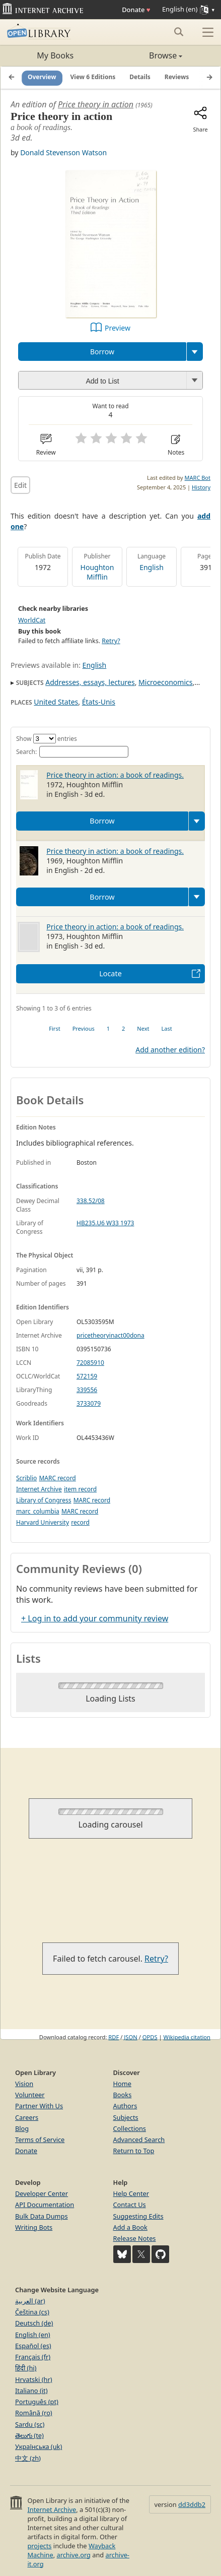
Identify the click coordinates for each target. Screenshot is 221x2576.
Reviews (177, 77)
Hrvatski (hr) (33, 2379)
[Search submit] (178, 31)
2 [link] (123, 1028)
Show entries (46, 738)
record (80, 1522)
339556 (87, 1390)
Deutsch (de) (34, 2323)
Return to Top (134, 2150)
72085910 (90, 1362)
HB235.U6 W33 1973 (105, 1223)
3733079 (89, 1403)
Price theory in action (95, 104)
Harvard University (42, 1522)
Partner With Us (39, 2105)
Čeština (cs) (32, 2311)
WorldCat (31, 620)
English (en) (32, 2334)
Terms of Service (39, 2139)
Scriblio (26, 1478)
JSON (130, 2037)
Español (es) (33, 2345)
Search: (72, 751)
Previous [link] (83, 1028)
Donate (136, 9)
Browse (147, 55)
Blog (22, 2128)
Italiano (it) (31, 2390)
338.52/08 (91, 1201)
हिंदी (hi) (25, 2367)
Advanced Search (139, 2139)
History (201, 487)
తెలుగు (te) (29, 2435)
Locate (110, 973)
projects (39, 2545)
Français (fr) (32, 2356)
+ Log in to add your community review (94, 1618)
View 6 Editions (93, 77)
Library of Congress (43, 1500)
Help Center (131, 2193)
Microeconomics (165, 682)
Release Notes (134, 2238)
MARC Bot (197, 477)
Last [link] (167, 1028)
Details (140, 77)
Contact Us (129, 2204)
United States (56, 702)
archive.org (73, 2554)
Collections (129, 2128)
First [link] (54, 1028)
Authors (125, 2105)
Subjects (125, 2117)
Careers (26, 2117)
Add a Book (130, 2227)
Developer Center (41, 2193)
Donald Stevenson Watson (63, 152)
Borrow (102, 351)
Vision (24, 2083)
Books (122, 2094)
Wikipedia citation (187, 2037)
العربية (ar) (30, 2300)
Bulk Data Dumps (41, 2216)
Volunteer (30, 2094)
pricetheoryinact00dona (110, 1335)
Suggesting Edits (138, 2216)
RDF (113, 2037)
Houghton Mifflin (97, 572)
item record (80, 1489)
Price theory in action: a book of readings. (115, 775)
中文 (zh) (28, 2458)
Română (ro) (33, 2412)
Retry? (111, 641)
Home (122, 2083)
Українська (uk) (38, 2446)
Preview (117, 328)
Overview (42, 77)
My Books (55, 55)
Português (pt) (36, 2401)
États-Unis (98, 702)
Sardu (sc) (29, 2424)
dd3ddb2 (191, 2504)
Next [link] (143, 1028)
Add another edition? (170, 1049)
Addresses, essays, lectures (89, 682)
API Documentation (44, 2204)
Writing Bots (33, 2227)
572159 (87, 1376)
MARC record (57, 1478)
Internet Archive (39, 1489)
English (151, 567)
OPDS (150, 2037)
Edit (20, 485)
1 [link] (108, 1028)
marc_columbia (37, 1511)
